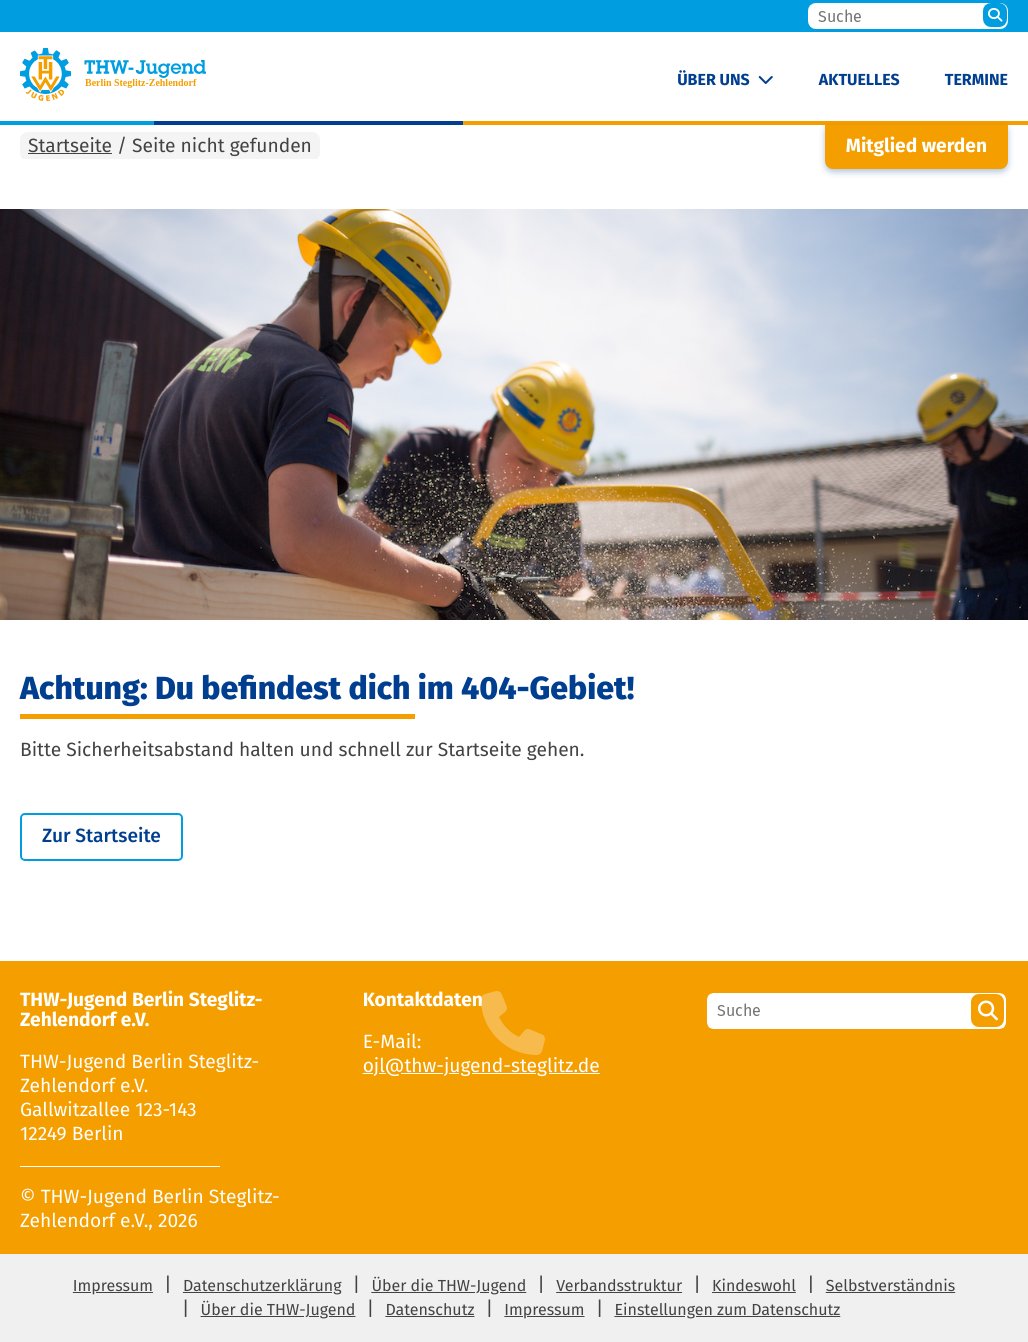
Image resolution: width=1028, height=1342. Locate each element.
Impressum (113, 1286)
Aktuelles (859, 80)
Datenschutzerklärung (262, 1286)
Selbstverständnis (890, 1286)
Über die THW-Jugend (448, 1286)
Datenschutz (429, 1310)
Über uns (713, 80)
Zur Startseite (101, 836)
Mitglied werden (916, 146)
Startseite (70, 146)
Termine (976, 80)
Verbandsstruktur (619, 1286)
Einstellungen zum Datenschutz (727, 1310)
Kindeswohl (754, 1286)
